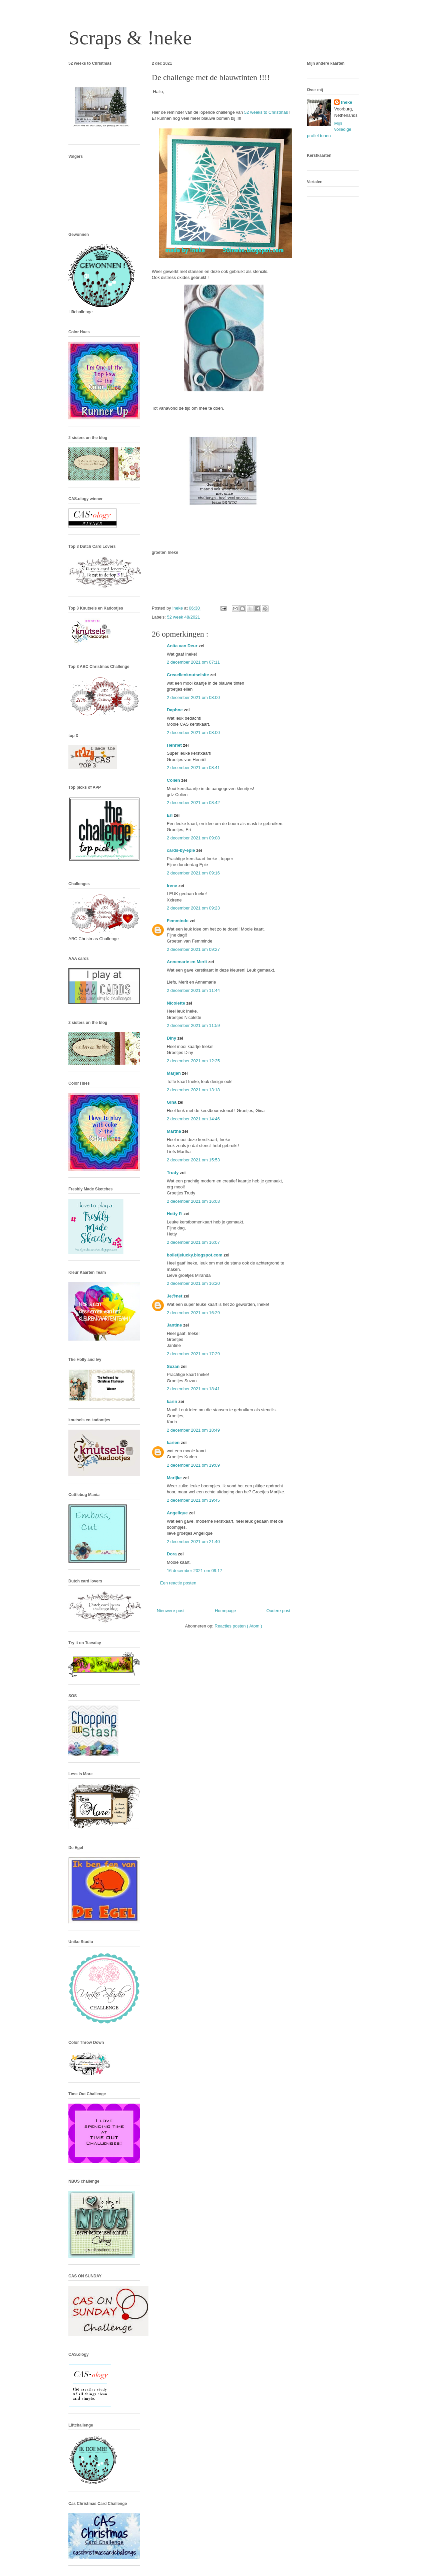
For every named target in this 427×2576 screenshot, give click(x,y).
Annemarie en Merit (187, 961)
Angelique (178, 1512)
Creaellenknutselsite (188, 674)
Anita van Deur (182, 645)
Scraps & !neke (130, 38)
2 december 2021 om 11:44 (193, 990)
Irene (172, 885)
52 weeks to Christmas (266, 112)
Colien (174, 780)
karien (174, 1442)
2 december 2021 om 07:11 (193, 662)
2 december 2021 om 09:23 (193, 907)
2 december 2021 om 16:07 (193, 1242)
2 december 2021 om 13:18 (193, 1089)
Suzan (174, 1366)
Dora (172, 1553)
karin (172, 1401)
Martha (174, 1131)
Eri (170, 815)
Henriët (175, 745)
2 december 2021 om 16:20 (193, 1283)
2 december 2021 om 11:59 (193, 1025)
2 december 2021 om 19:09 (193, 1465)
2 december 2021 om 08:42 (193, 802)
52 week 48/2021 (183, 617)
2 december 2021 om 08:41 (193, 767)
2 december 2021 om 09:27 (193, 949)
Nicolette (176, 1003)
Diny (172, 1038)
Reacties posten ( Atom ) (238, 1625)
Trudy (173, 1172)
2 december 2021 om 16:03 (193, 1201)
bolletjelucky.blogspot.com (195, 1254)
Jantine (175, 1325)
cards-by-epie (181, 850)
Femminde (178, 920)
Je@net (175, 1296)
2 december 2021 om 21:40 (193, 1541)
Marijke (175, 1477)
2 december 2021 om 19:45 (193, 1500)
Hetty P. (175, 1213)
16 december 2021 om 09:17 (194, 1570)
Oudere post (278, 1610)
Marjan (174, 1073)
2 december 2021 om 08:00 (193, 697)
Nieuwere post (170, 1610)
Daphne (175, 709)
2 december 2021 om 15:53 (193, 1159)
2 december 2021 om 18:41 (193, 1388)
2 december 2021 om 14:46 (193, 1118)
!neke (346, 102)
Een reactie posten (178, 1582)
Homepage (225, 1610)
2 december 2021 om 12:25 (193, 1060)
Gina (172, 1102)
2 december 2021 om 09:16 (193, 872)
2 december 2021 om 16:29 (193, 1312)
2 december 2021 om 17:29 (193, 1353)
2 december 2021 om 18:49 (193, 1430)
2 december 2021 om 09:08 (193, 837)
